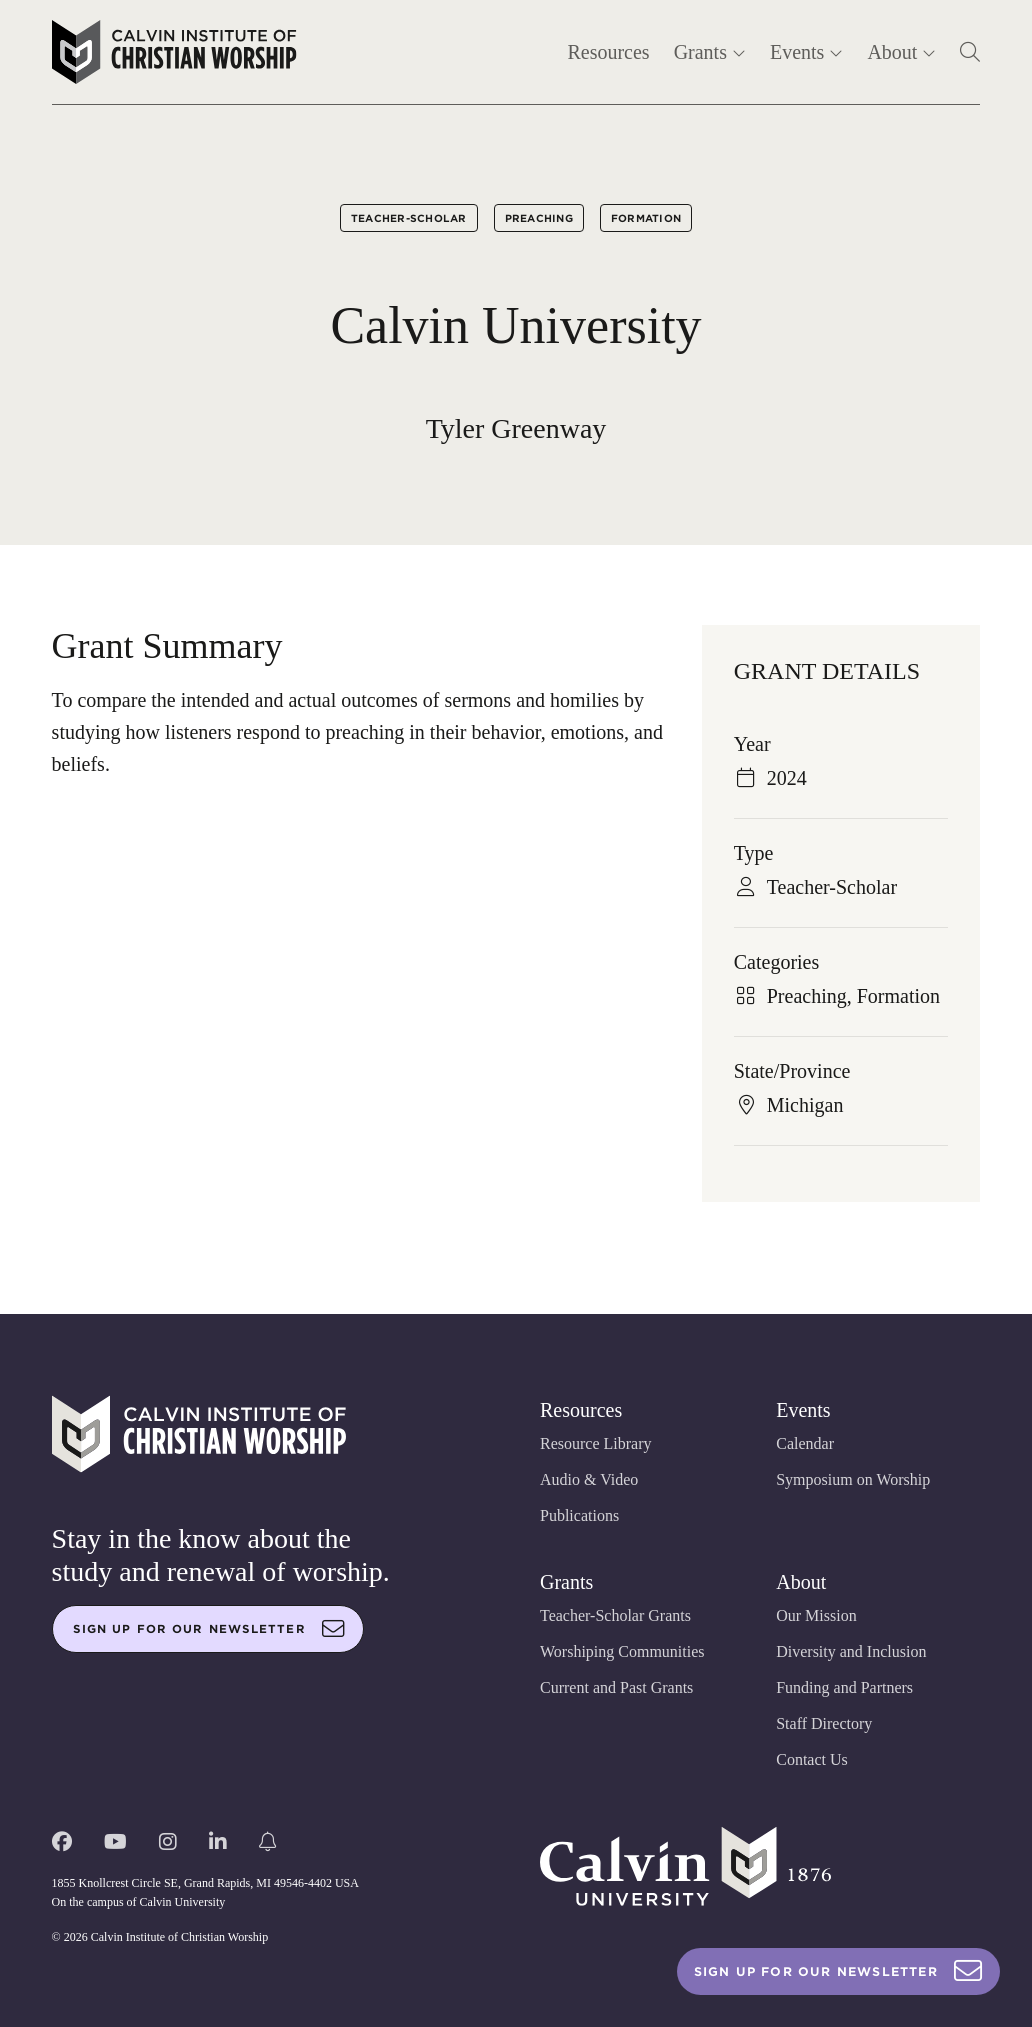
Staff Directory (824, 1723)
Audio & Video (589, 1479)
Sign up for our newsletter (209, 1629)
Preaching (539, 218)
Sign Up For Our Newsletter (838, 1971)
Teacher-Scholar (409, 218)
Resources (608, 52)
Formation (646, 218)
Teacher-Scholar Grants (615, 1615)
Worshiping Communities (622, 1651)
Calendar (805, 1443)
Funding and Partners (844, 1687)
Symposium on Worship (853, 1479)
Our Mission (816, 1615)
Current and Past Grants (616, 1687)
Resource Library (596, 1443)
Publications (579, 1515)
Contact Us (812, 1759)
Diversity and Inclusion (851, 1651)
